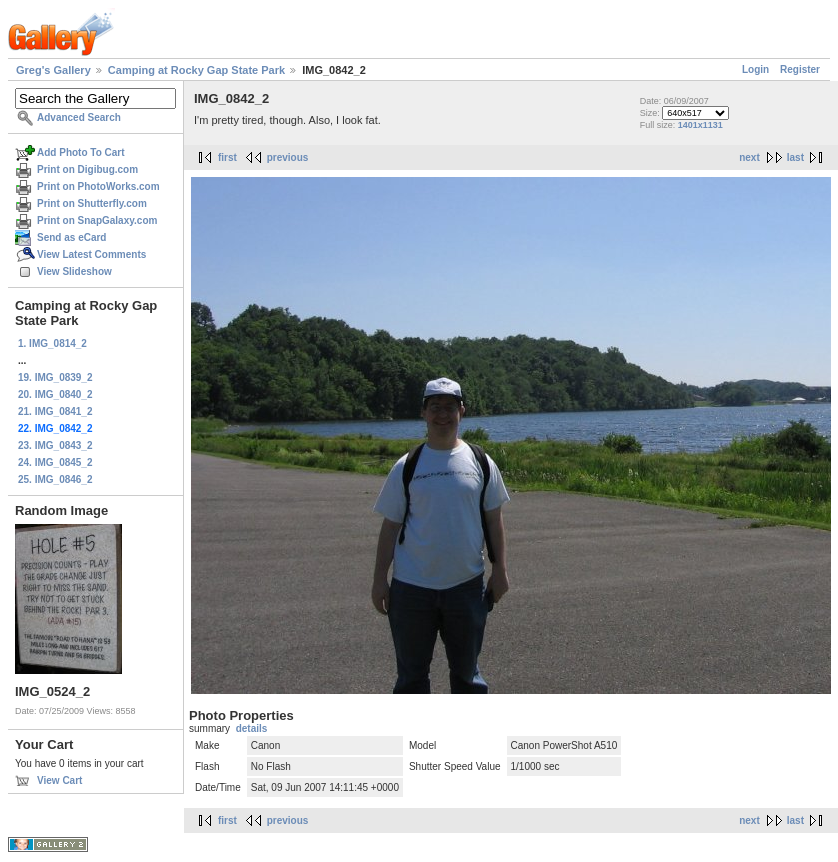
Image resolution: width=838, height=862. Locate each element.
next (749, 157)
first (227, 157)
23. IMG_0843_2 (55, 445)
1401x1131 (700, 125)
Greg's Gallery (53, 70)
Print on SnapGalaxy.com (97, 220)
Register (800, 69)
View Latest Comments (91, 254)
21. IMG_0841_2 (55, 411)
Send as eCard (71, 237)
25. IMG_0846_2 (55, 479)
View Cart (59, 780)
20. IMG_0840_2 (55, 394)
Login (755, 69)
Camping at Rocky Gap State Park (196, 70)
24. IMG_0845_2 (55, 462)
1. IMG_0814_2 (52, 343)
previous (288, 157)
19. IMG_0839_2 (55, 377)
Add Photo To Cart (81, 152)
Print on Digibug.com (87, 169)
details (252, 728)
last (795, 157)
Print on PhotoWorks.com (98, 186)
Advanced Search (79, 117)
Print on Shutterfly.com (92, 203)
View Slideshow (74, 271)
